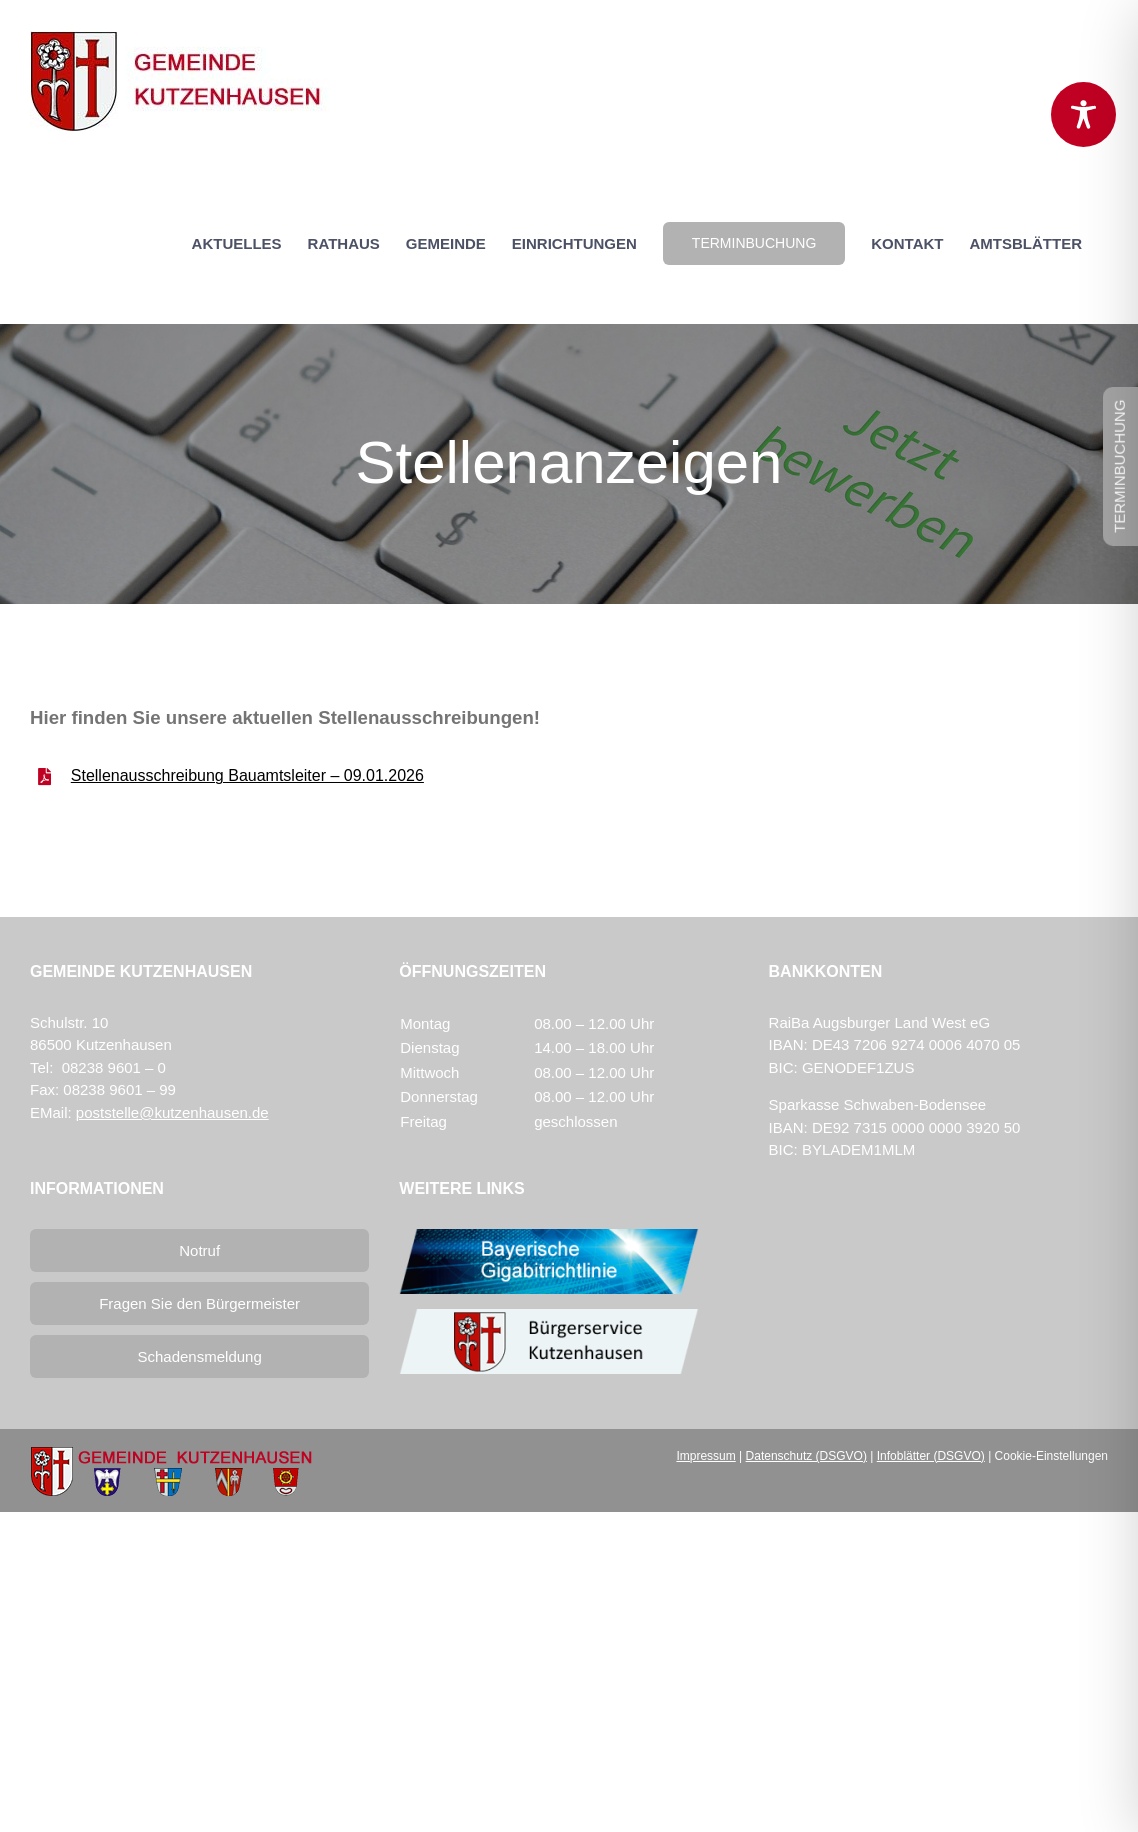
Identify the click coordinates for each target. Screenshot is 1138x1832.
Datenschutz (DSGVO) (806, 1456)
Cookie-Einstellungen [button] (1051, 1456)
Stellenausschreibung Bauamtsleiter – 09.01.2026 (247, 775)
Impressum (705, 1456)
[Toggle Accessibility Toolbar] (1083, 114)
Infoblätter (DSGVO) (931, 1456)
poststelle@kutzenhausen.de (172, 1112)
